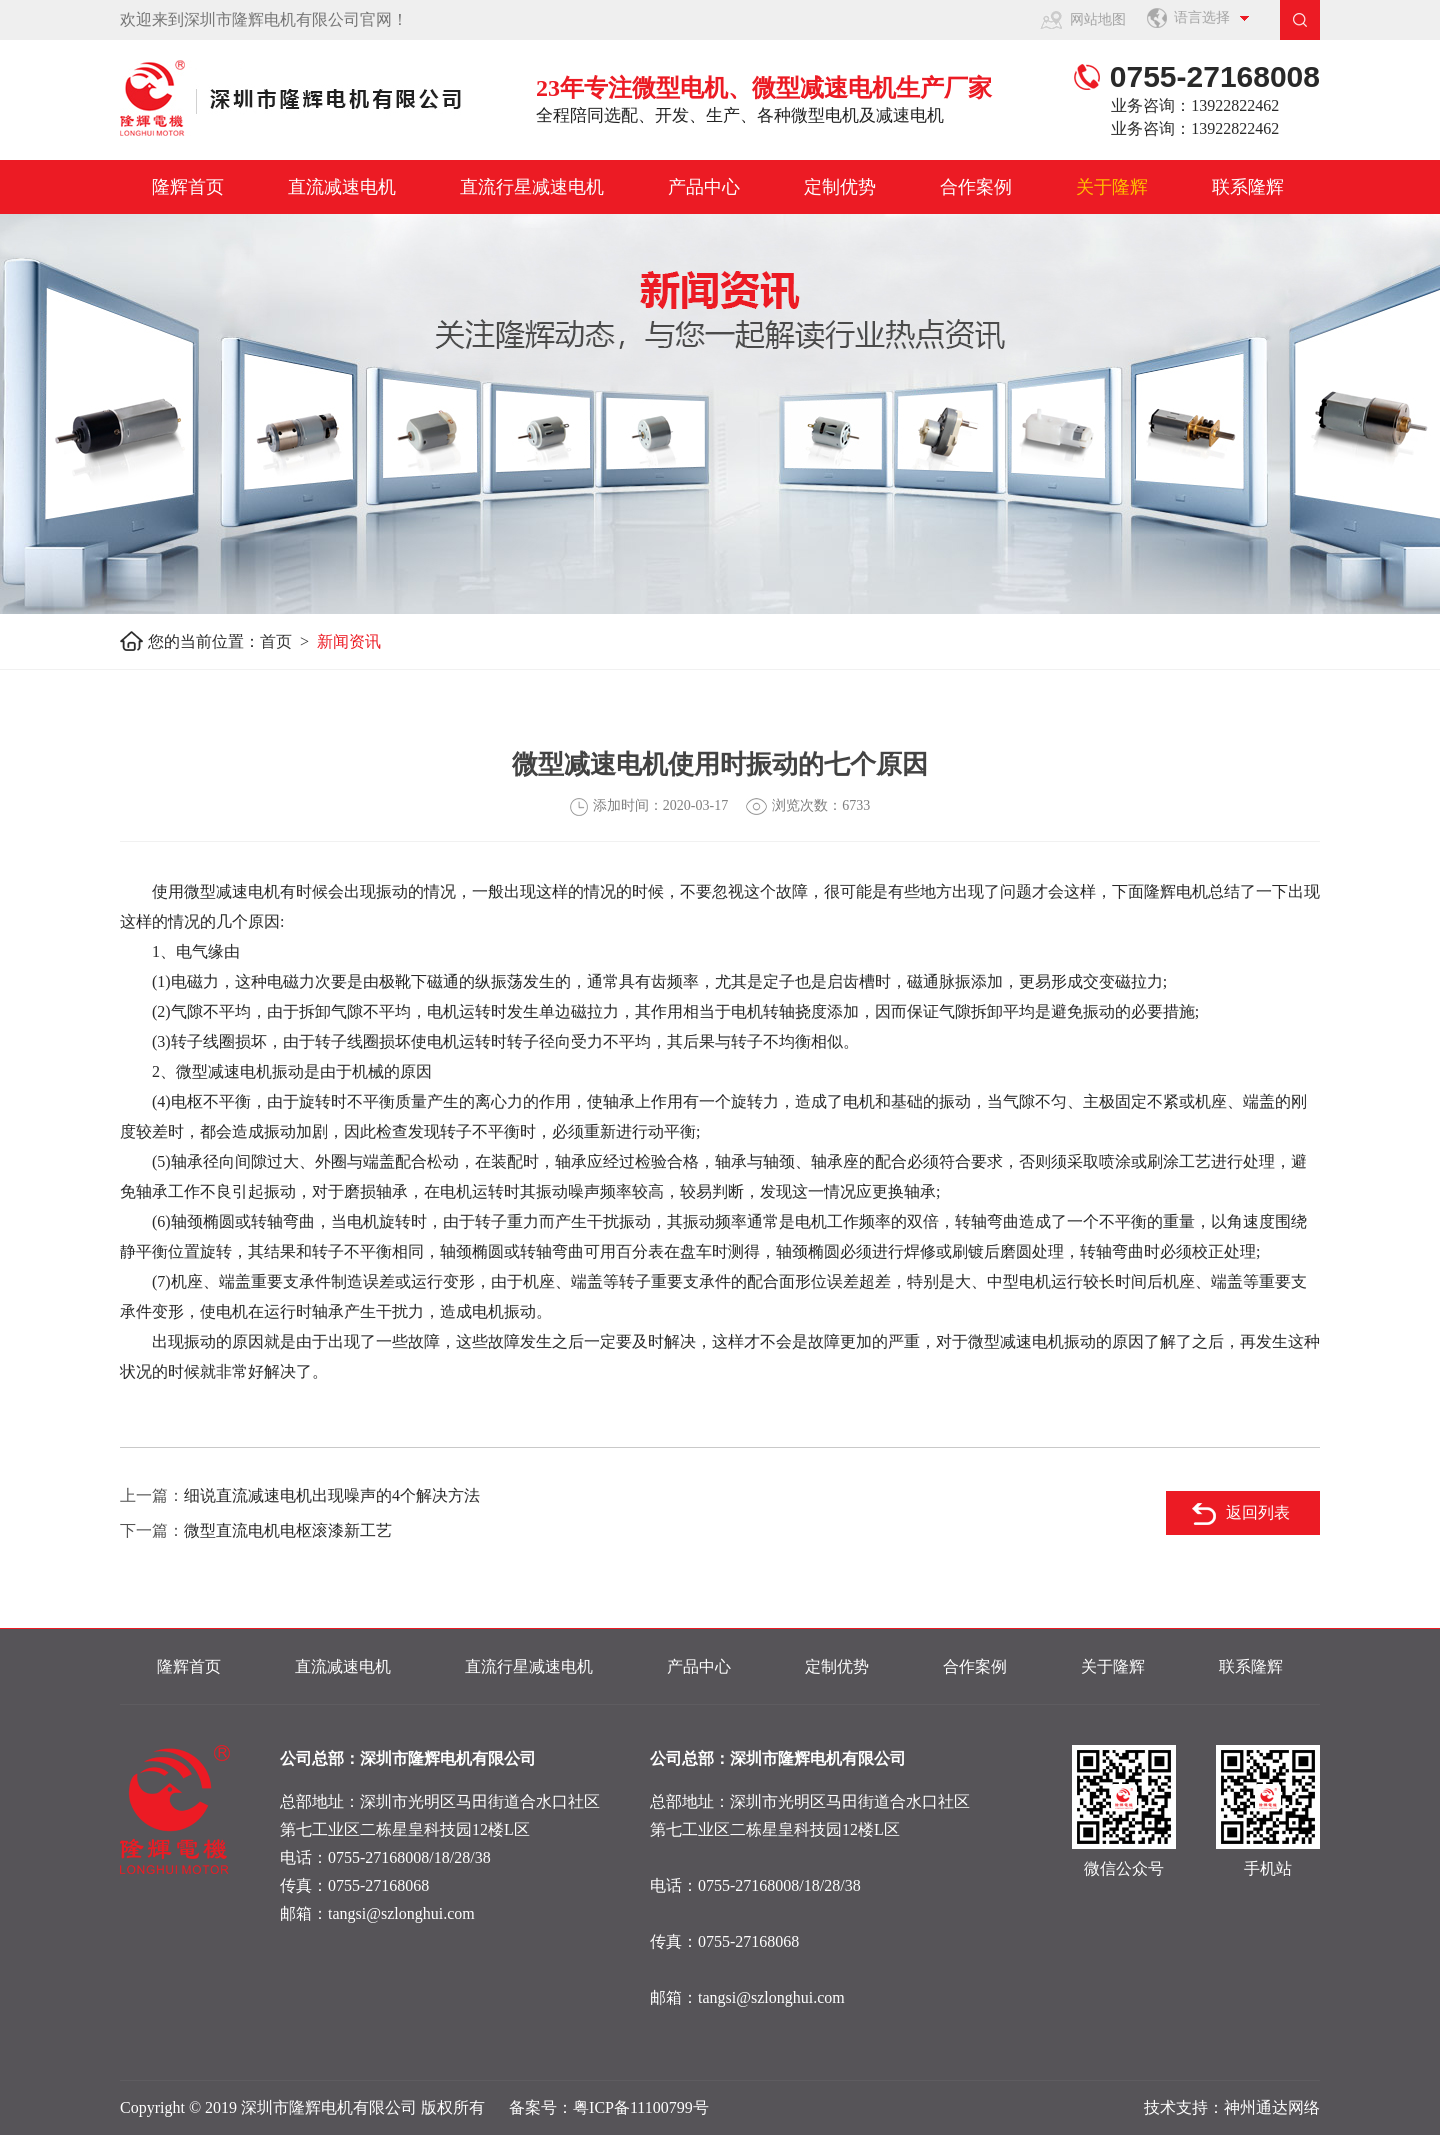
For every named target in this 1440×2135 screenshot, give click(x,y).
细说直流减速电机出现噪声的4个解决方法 (332, 1495)
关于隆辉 (1112, 187)
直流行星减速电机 (532, 187)
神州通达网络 (1272, 2107)
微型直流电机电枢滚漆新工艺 (288, 1530)
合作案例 (976, 187)
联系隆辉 (1248, 187)
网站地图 (1098, 19)
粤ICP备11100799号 (641, 2107)
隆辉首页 (188, 187)
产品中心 (704, 187)
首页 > (288, 641)
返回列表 (1258, 1512)
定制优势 (840, 187)
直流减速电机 (342, 187)
